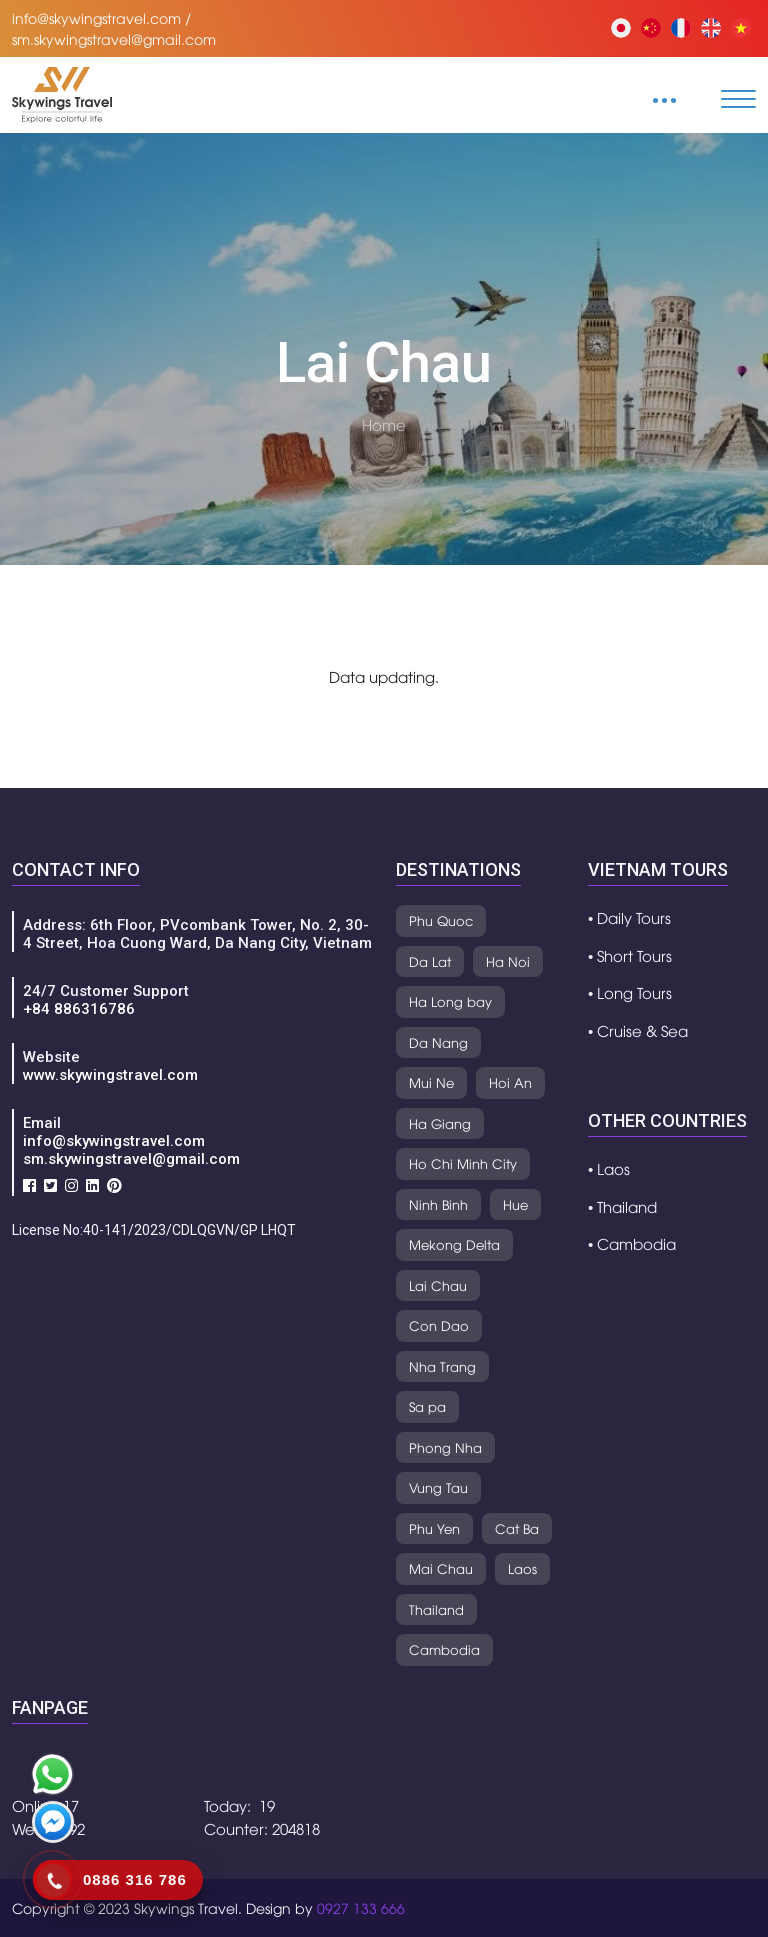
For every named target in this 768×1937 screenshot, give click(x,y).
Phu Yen (434, 1528)
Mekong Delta (454, 1244)
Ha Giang (440, 1123)
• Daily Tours (629, 917)
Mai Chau (441, 1568)
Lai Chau (438, 1285)
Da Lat (430, 961)
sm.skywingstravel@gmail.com (131, 1159)
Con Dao (439, 1325)
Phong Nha (445, 1447)
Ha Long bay (450, 1001)
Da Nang (438, 1042)
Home (384, 424)
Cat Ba (517, 1528)
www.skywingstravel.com (110, 1075)
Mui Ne (431, 1082)
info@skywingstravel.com (114, 1141)
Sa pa (427, 1406)
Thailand (436, 1609)
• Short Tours (630, 955)
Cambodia (444, 1649)
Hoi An (510, 1082)
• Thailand (622, 1206)
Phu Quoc (441, 920)
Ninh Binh (438, 1204)
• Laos (609, 1168)
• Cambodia (632, 1243)
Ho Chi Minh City (463, 1163)
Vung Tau (438, 1487)
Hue (515, 1204)
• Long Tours (630, 992)
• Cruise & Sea (638, 1030)
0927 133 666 (361, 1907)
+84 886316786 (79, 1009)
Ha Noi (508, 961)
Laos (522, 1568)
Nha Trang (442, 1366)
